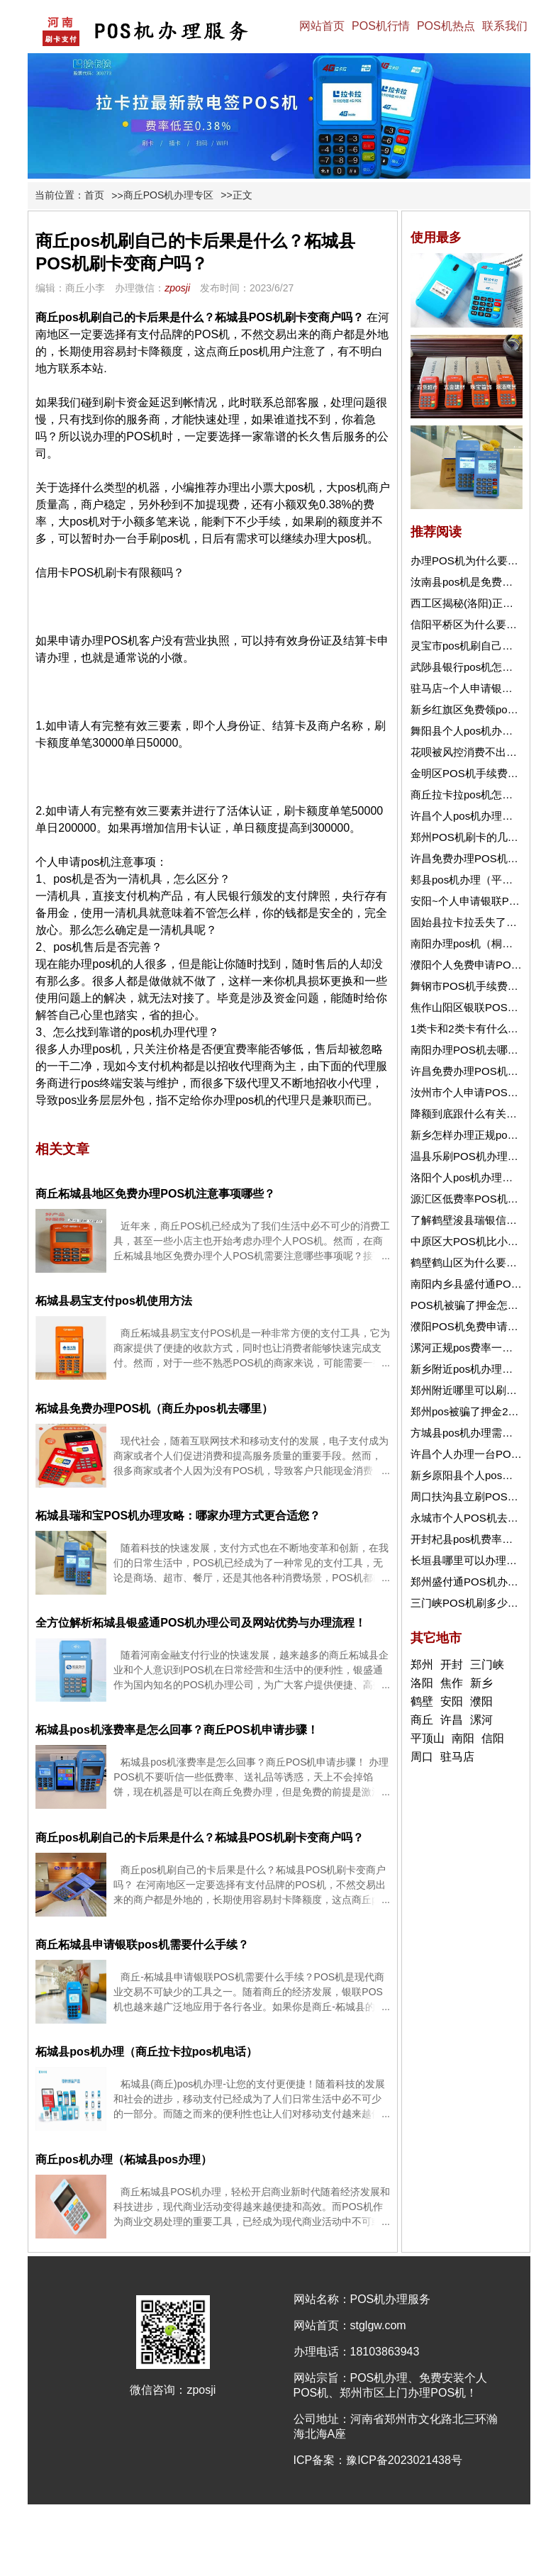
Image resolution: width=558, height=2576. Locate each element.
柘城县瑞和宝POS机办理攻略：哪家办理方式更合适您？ (177, 1516)
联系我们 (505, 26)
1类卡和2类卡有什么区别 (470, 1028)
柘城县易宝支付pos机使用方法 (113, 1301)
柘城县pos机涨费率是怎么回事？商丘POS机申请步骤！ (176, 1730)
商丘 (422, 1720)
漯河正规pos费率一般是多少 (478, 1348)
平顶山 (428, 1738)
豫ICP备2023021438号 (404, 2460)
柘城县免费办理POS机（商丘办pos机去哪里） (153, 1409)
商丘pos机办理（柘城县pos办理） (123, 2159)
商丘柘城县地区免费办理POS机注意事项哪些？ (155, 1194)
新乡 (481, 1683)
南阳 (463, 1738)
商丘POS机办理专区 (168, 195)
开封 (451, 1664)
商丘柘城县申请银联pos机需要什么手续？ (141, 1945)
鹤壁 (422, 1701)
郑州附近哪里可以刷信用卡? (477, 1390)
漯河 (481, 1720)
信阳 (492, 1738)
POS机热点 (446, 26)
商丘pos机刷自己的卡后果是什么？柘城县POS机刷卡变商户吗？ (199, 1837)
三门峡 (487, 1664)
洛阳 (422, 1683)
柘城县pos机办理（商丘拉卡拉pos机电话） (146, 2052)
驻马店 (457, 1757)
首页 (94, 195)
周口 (422, 1757)
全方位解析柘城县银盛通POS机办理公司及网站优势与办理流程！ (200, 1623)
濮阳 (481, 1701)
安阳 (451, 1701)
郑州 (422, 1664)
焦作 (451, 1683)
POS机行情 (381, 26)
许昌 (451, 1720)
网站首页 (322, 26)
